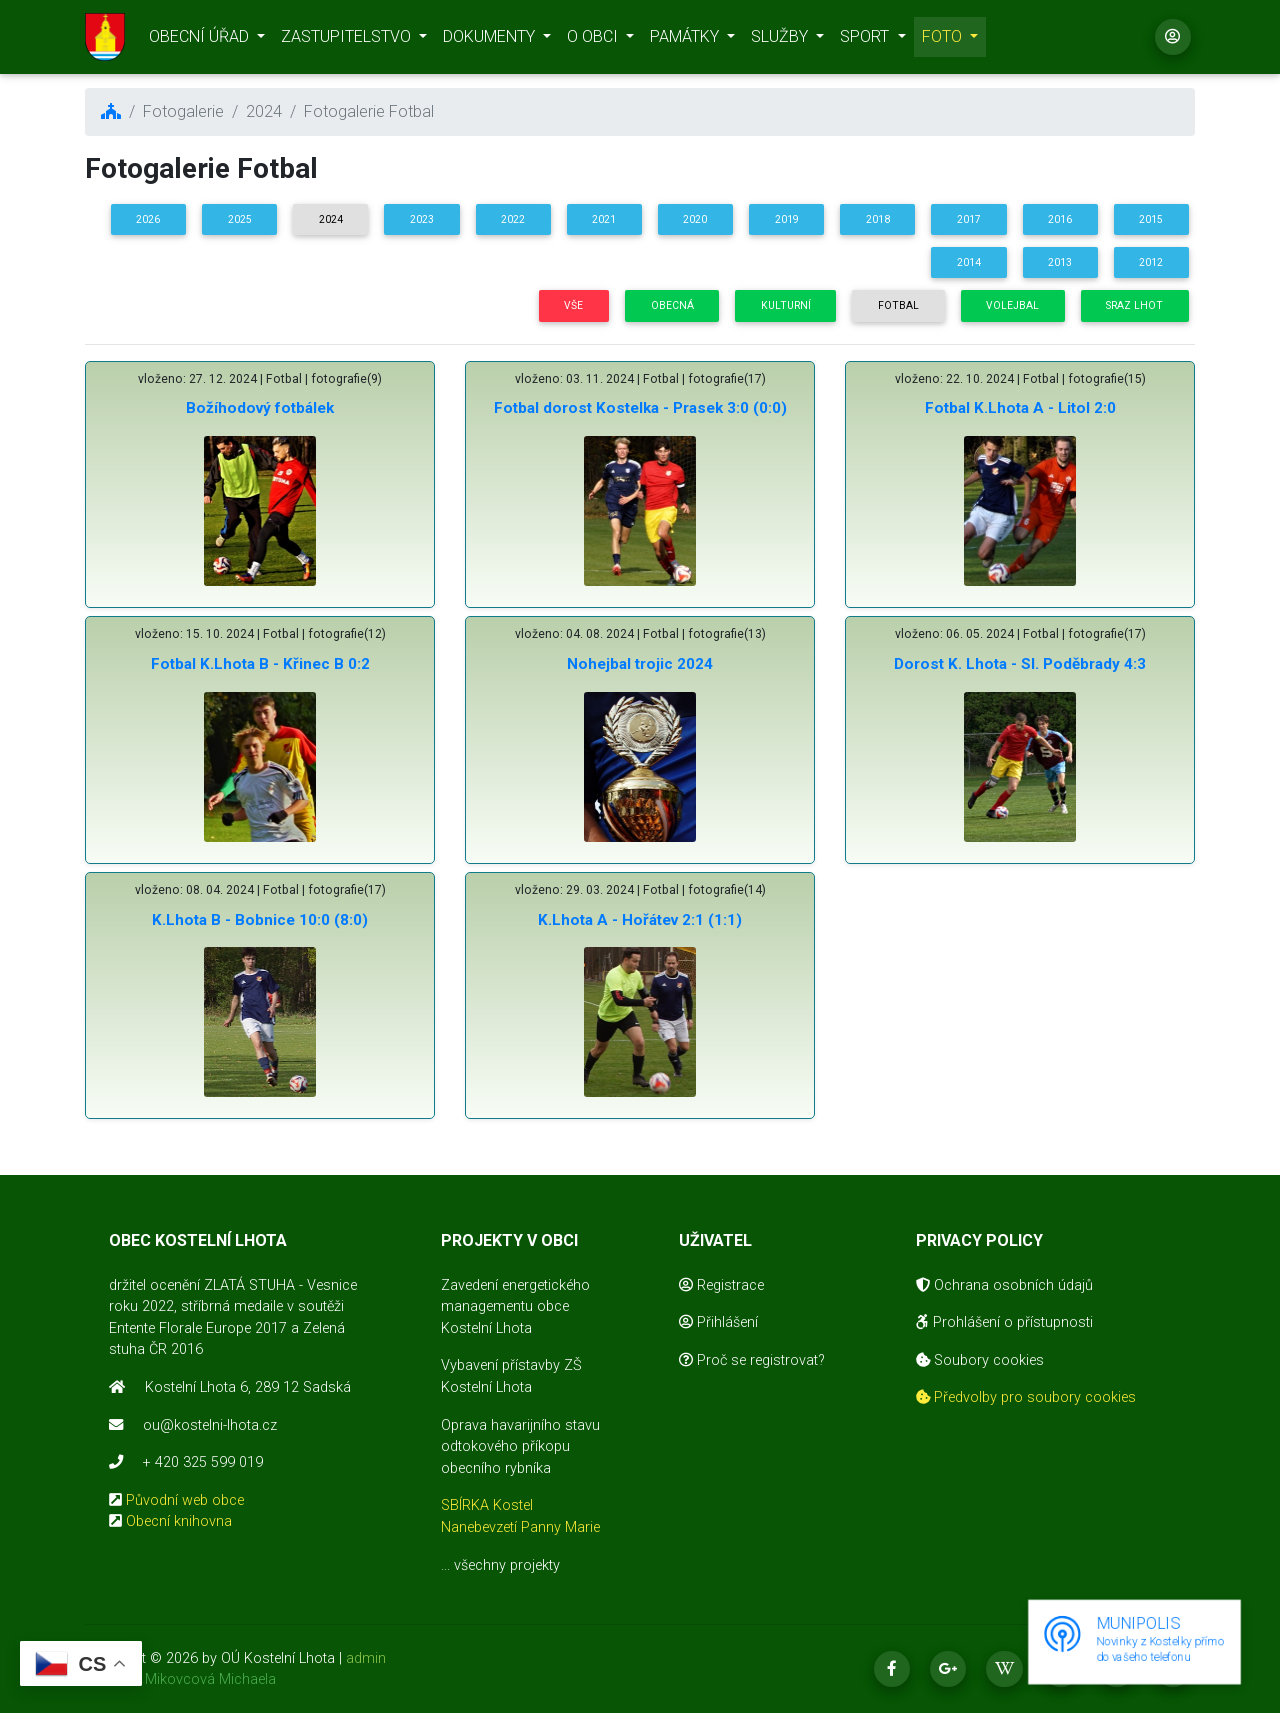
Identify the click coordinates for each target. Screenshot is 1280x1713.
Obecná (672, 305)
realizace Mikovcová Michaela (180, 1679)
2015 (1151, 219)
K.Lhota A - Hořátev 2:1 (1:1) (640, 920)
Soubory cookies (980, 1360)
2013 (1060, 262)
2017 (969, 219)
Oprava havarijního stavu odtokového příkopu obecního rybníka (520, 1447)
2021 (604, 219)
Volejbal (1012, 305)
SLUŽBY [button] (781, 40)
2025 (240, 219)
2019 (787, 219)
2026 (148, 219)
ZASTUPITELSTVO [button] (348, 40)
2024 (331, 219)
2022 (513, 219)
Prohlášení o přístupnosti (1004, 1322)
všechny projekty (507, 1565)
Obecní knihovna (179, 1521)
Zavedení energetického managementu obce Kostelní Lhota (515, 1307)
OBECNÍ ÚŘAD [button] (201, 40)
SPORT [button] (866, 40)
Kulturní (786, 305)
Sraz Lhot (1134, 305)
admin (366, 1658)
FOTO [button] (944, 40)
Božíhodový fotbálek (260, 408)
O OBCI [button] (594, 40)
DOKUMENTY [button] (491, 40)
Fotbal (898, 305)
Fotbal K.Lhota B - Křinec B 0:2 (260, 664)
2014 (969, 262)
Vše (573, 305)
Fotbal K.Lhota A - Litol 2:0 (1020, 408)
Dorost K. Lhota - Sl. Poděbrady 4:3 (1020, 664)
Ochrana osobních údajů (1004, 1285)
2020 (695, 219)
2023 (422, 219)
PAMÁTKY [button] (686, 40)
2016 (1060, 219)
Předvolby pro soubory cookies (1026, 1397)
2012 (1151, 262)
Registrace (721, 1285)
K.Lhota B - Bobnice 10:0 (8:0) (260, 920)
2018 (878, 219)
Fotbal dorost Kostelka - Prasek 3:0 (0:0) (640, 408)
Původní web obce (185, 1500)
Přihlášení (718, 1322)
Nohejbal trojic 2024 (640, 664)
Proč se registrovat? (752, 1360)
